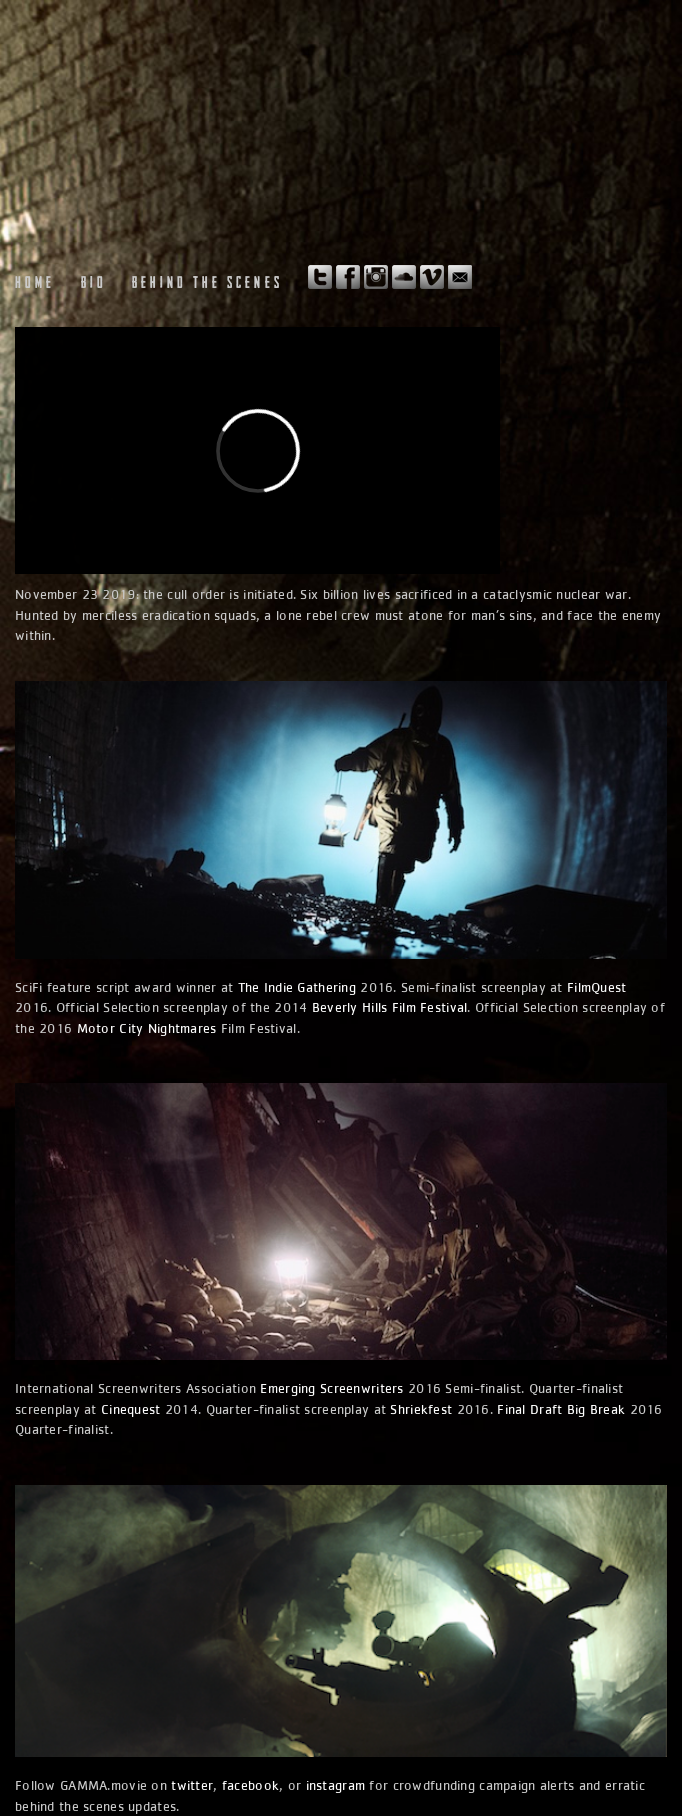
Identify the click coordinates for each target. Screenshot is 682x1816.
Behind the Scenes (207, 284)
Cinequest (131, 1409)
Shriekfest (421, 1409)
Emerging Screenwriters (331, 1388)
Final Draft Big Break (561, 1409)
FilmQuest (597, 987)
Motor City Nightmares (147, 1028)
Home (35, 284)
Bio (94, 284)
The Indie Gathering (297, 987)
